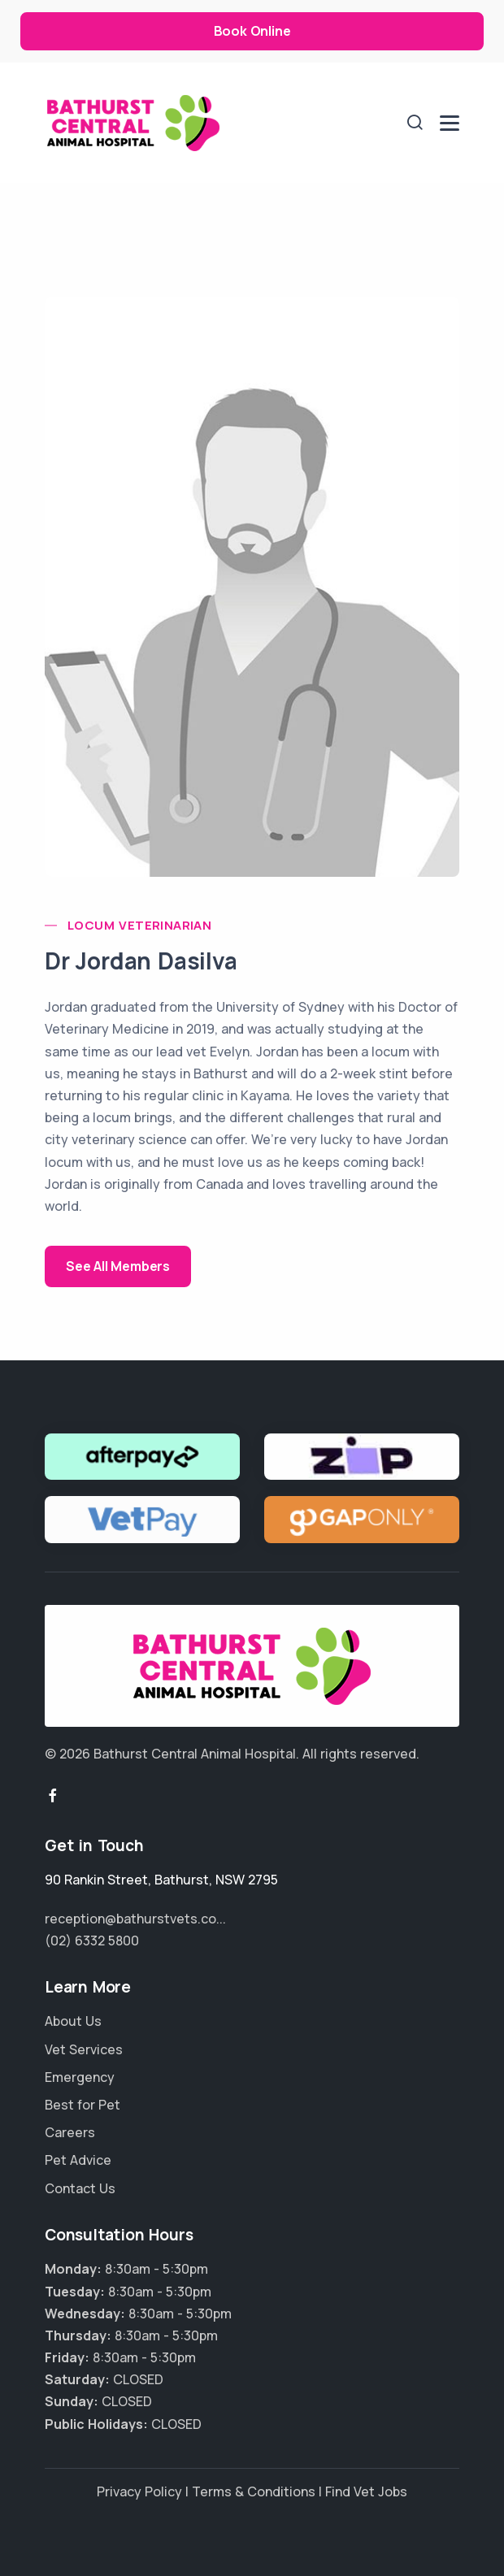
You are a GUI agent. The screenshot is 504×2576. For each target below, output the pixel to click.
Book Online (252, 31)
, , (161, 1880)
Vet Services (84, 2049)
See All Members (118, 1266)
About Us (73, 2021)
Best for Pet (82, 2105)
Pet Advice (78, 2160)
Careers (70, 2132)
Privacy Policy (139, 2491)
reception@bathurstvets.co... (135, 1919)
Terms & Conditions (253, 2491)
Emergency (80, 2077)
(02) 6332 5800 (92, 1940)
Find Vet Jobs (366, 2491)
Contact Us (80, 2188)
